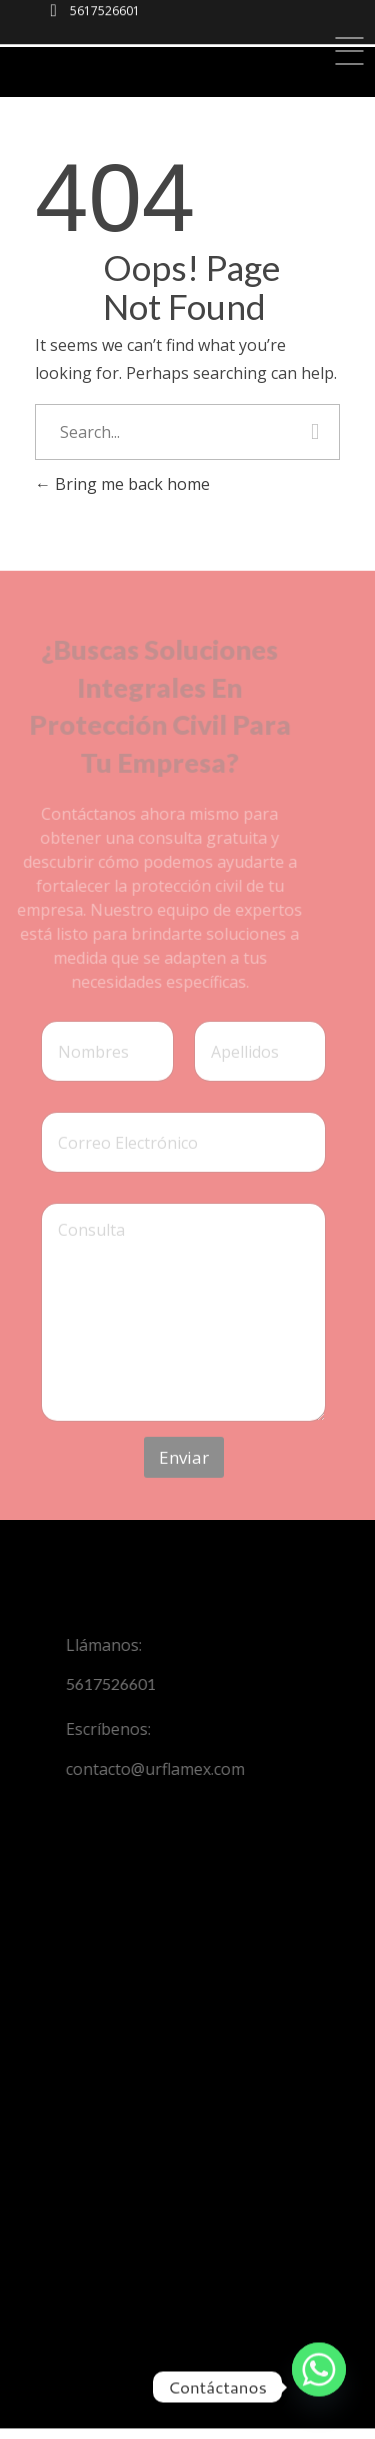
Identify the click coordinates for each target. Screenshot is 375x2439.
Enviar (184, 1469)
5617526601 (105, 9)
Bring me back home (122, 484)
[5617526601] (53, 15)
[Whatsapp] (319, 2387)
